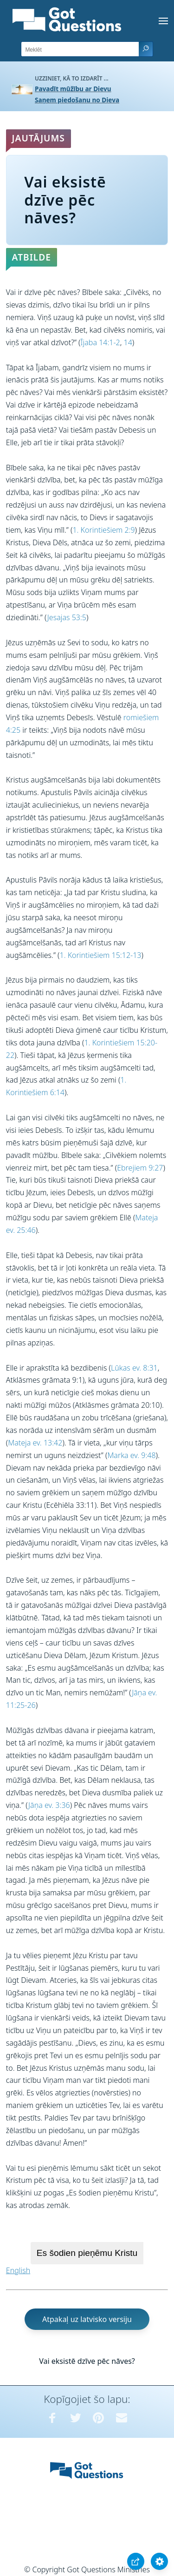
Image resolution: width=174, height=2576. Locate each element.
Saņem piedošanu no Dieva (77, 99)
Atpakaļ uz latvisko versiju (87, 2319)
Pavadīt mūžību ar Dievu (73, 88)
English (18, 2270)
